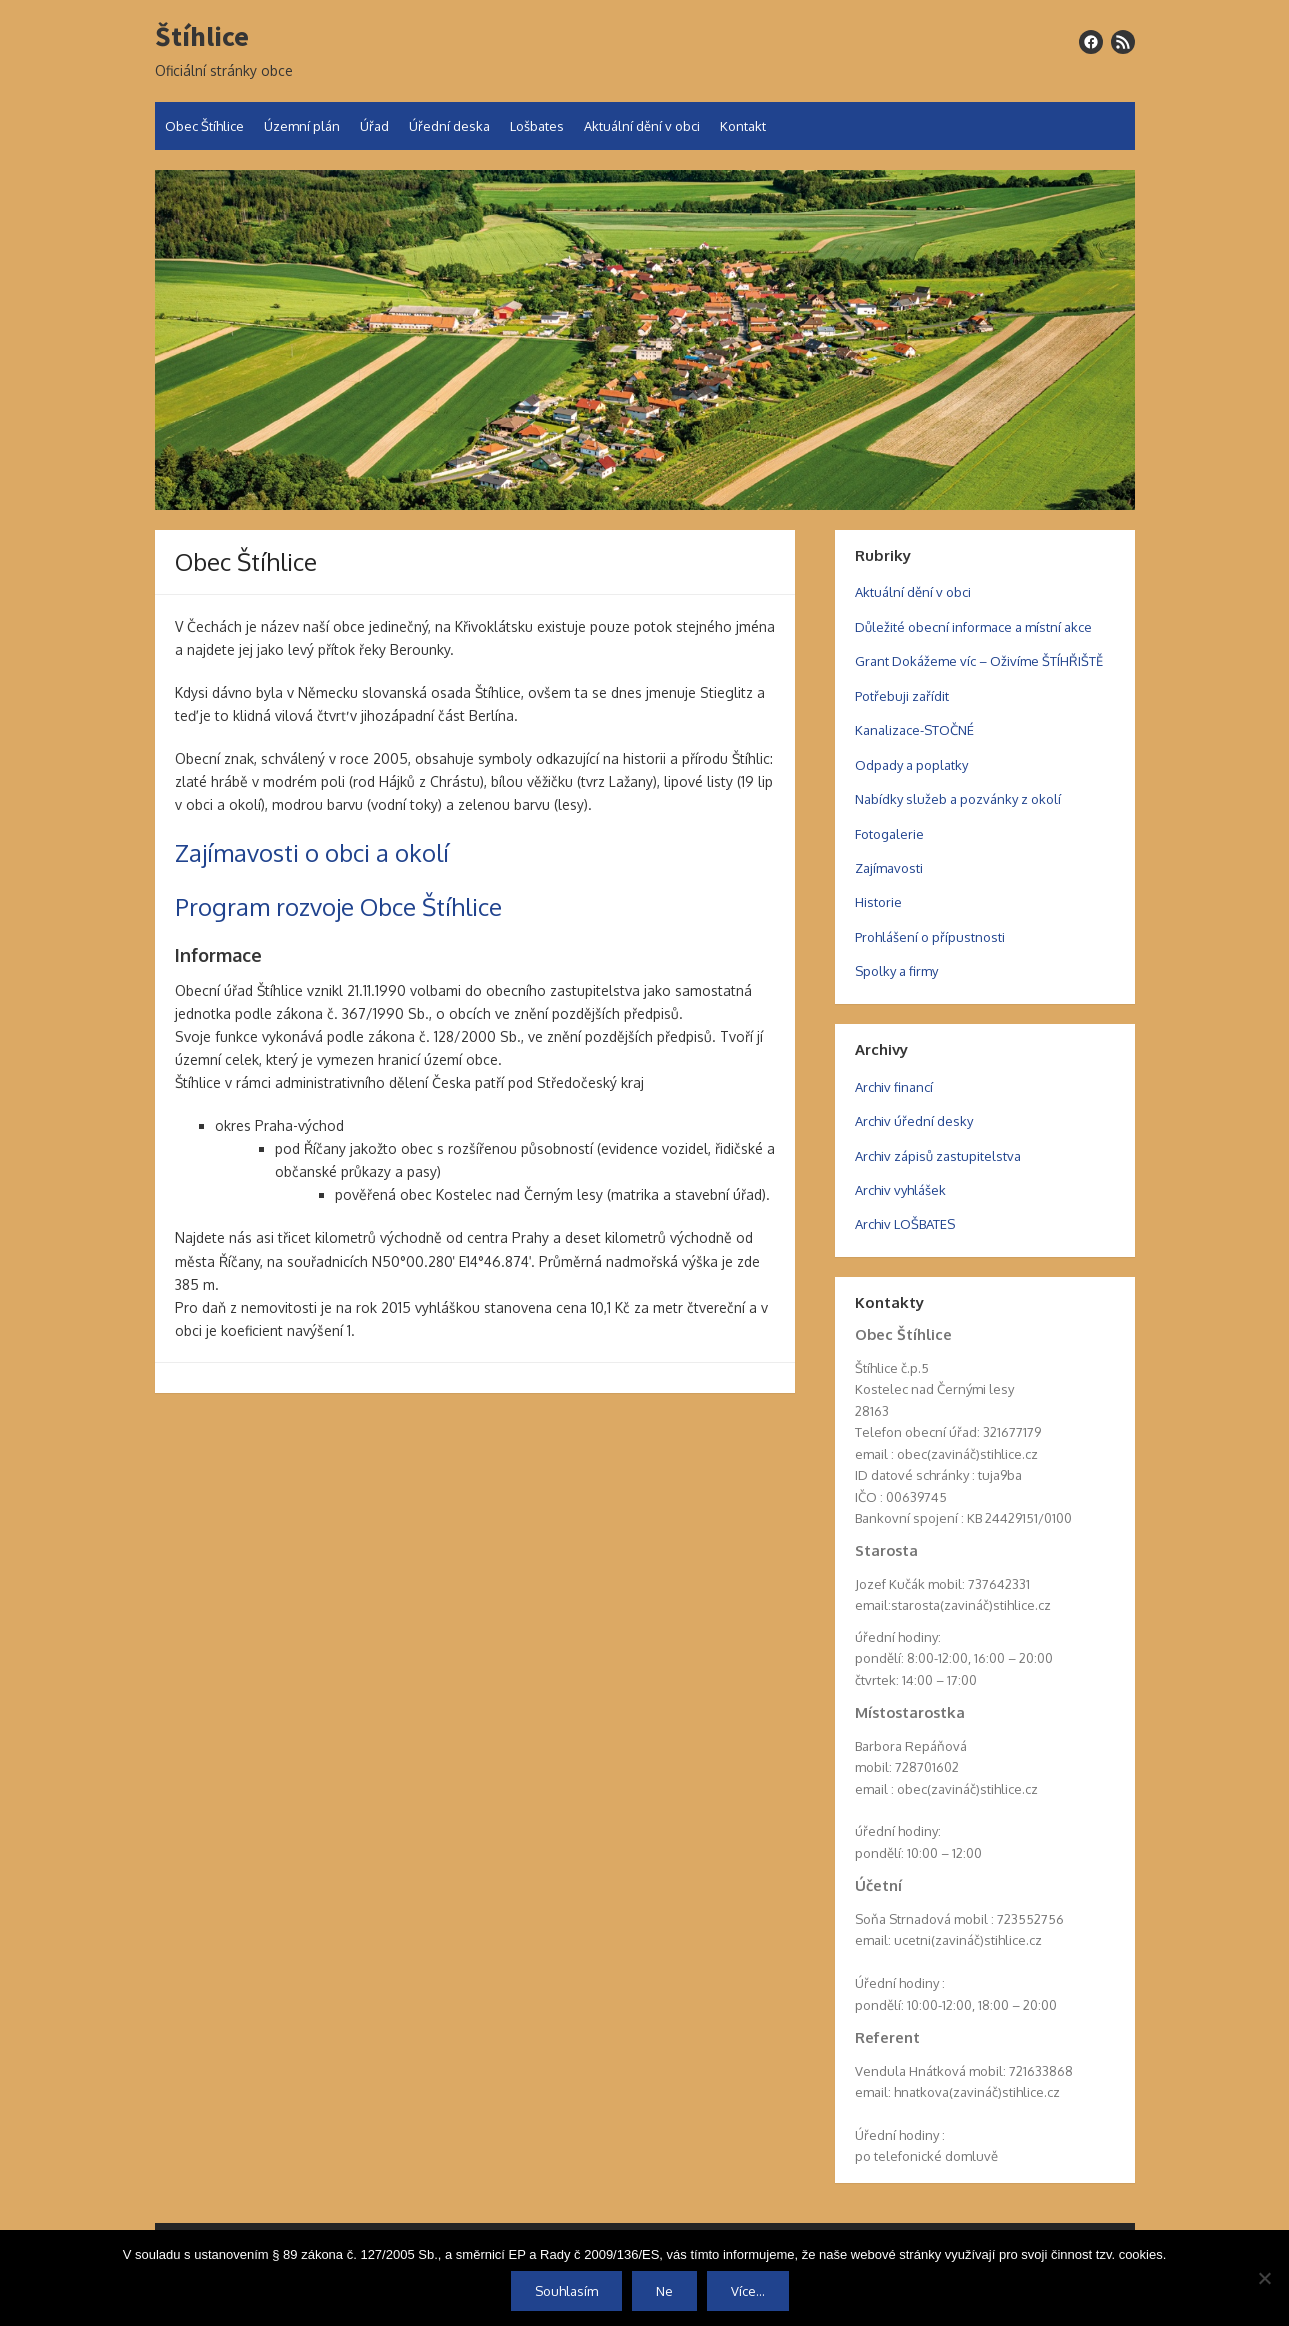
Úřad (374, 126)
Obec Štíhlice (204, 126)
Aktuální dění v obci (642, 126)
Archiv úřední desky (914, 1121)
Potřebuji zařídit (902, 696)
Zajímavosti (889, 868)
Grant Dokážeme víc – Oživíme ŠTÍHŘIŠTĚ (979, 661)
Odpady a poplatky (911, 765)
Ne (664, 2291)
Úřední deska (449, 126)
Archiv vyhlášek (900, 1190)
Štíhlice (202, 37)
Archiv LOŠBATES (905, 1224)
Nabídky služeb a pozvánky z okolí (958, 799)
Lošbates (537, 126)
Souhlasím (566, 2291)
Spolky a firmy (896, 971)
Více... (748, 2291)
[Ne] (1264, 2278)
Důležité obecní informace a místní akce (973, 627)
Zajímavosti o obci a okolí (312, 852)
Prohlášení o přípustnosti (930, 937)
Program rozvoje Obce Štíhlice (338, 906)
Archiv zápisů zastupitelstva (938, 1156)
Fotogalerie (889, 834)
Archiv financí (894, 1087)
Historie (878, 902)
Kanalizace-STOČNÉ (914, 730)
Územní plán (302, 126)
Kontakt (743, 126)
